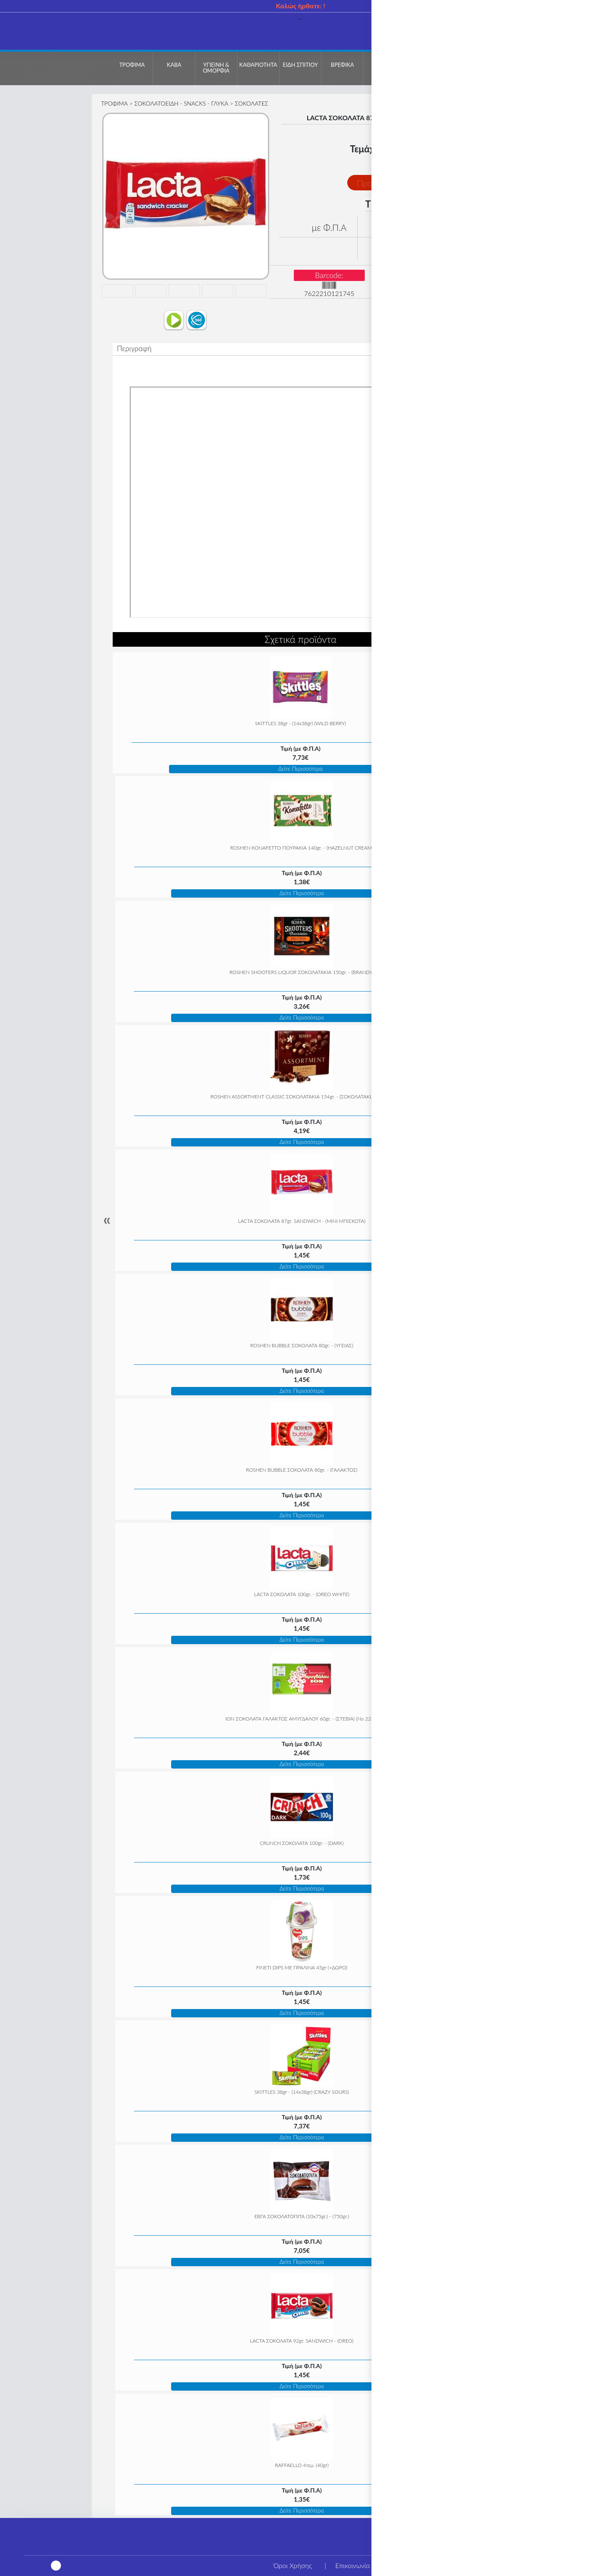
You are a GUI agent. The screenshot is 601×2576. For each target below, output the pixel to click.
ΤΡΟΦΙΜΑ (114, 103)
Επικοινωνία (352, 2565)
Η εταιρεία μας (414, 2565)
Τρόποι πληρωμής (486, 2565)
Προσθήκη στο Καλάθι (397, 183)
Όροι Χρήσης (292, 2565)
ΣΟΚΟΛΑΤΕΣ (251, 103)
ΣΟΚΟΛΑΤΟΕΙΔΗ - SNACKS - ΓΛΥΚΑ (181, 103)
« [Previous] (107, 1220)
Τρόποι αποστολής (561, 2565)
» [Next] (494, 1220)
